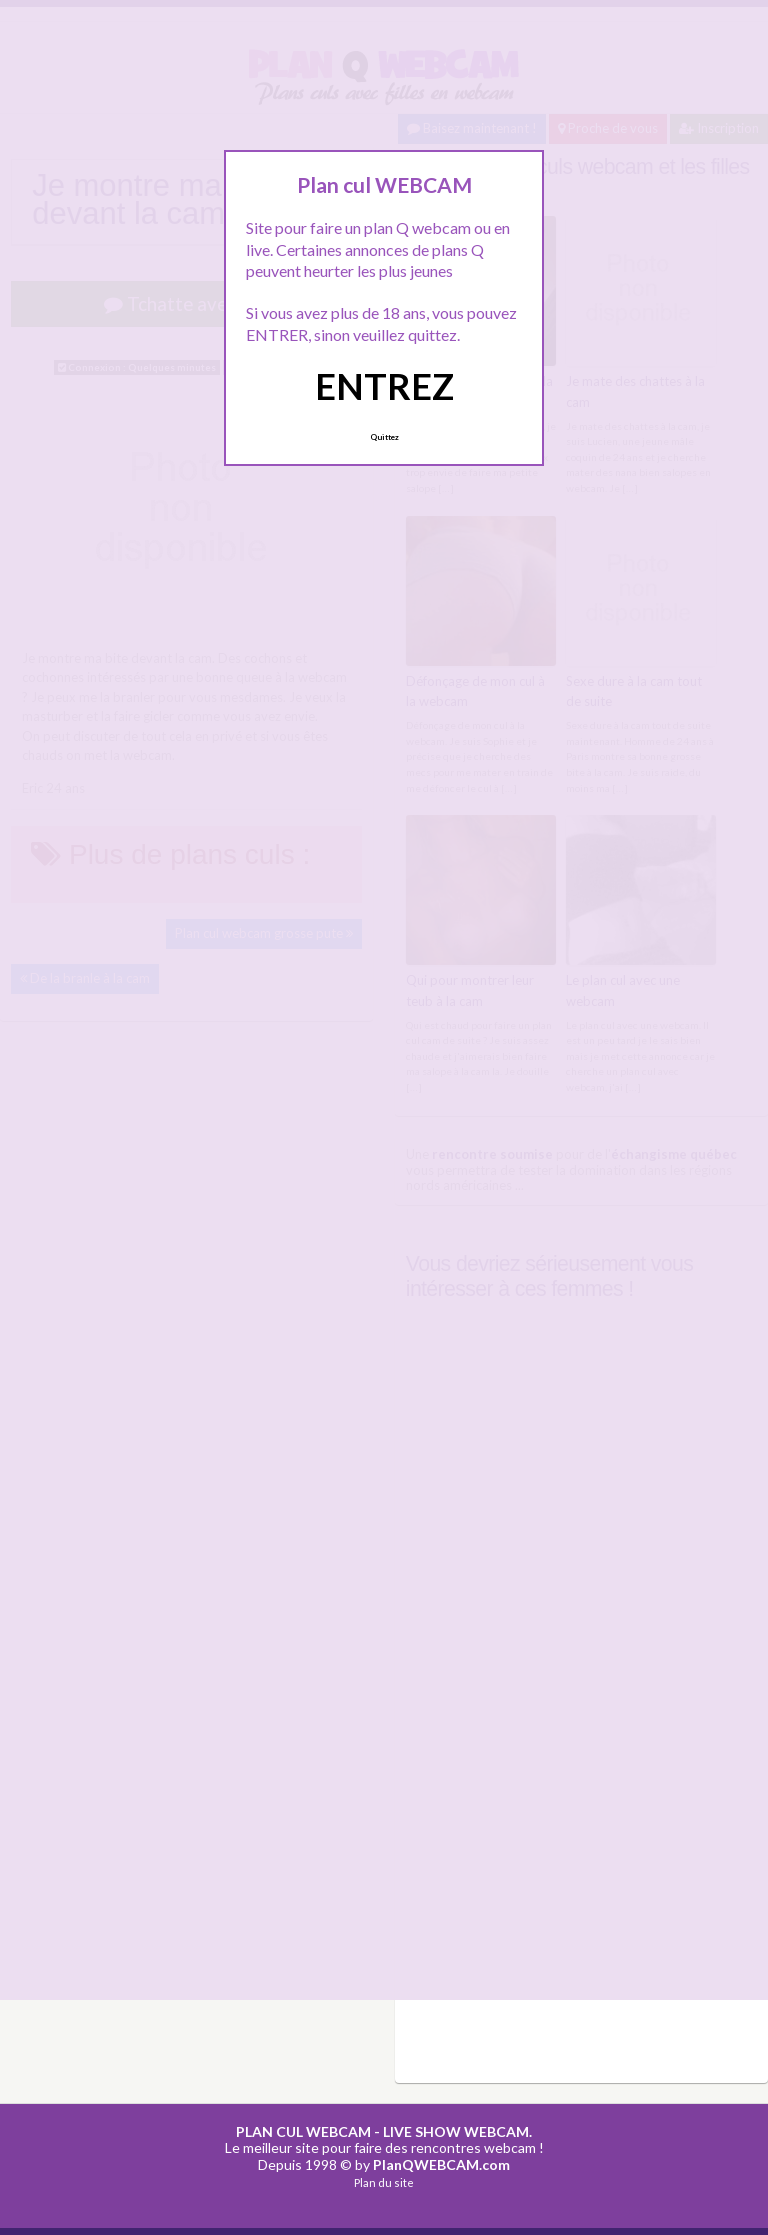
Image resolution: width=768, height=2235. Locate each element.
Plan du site (384, 2182)
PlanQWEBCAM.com (441, 2164)
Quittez (384, 437)
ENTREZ (384, 386)
